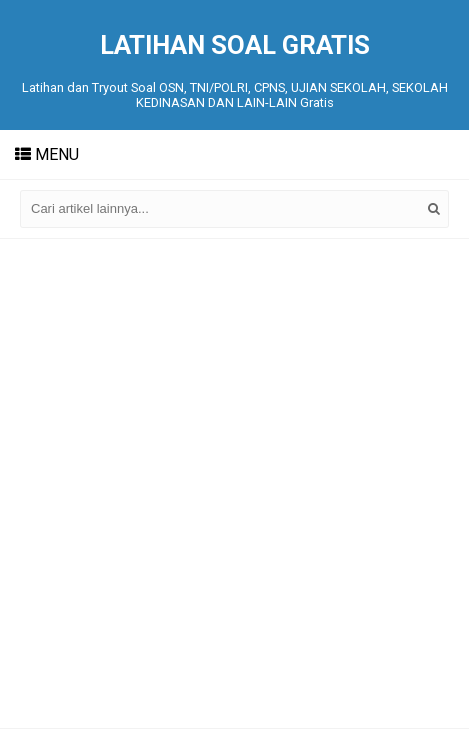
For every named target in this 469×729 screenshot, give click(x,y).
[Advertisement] (234, 483)
